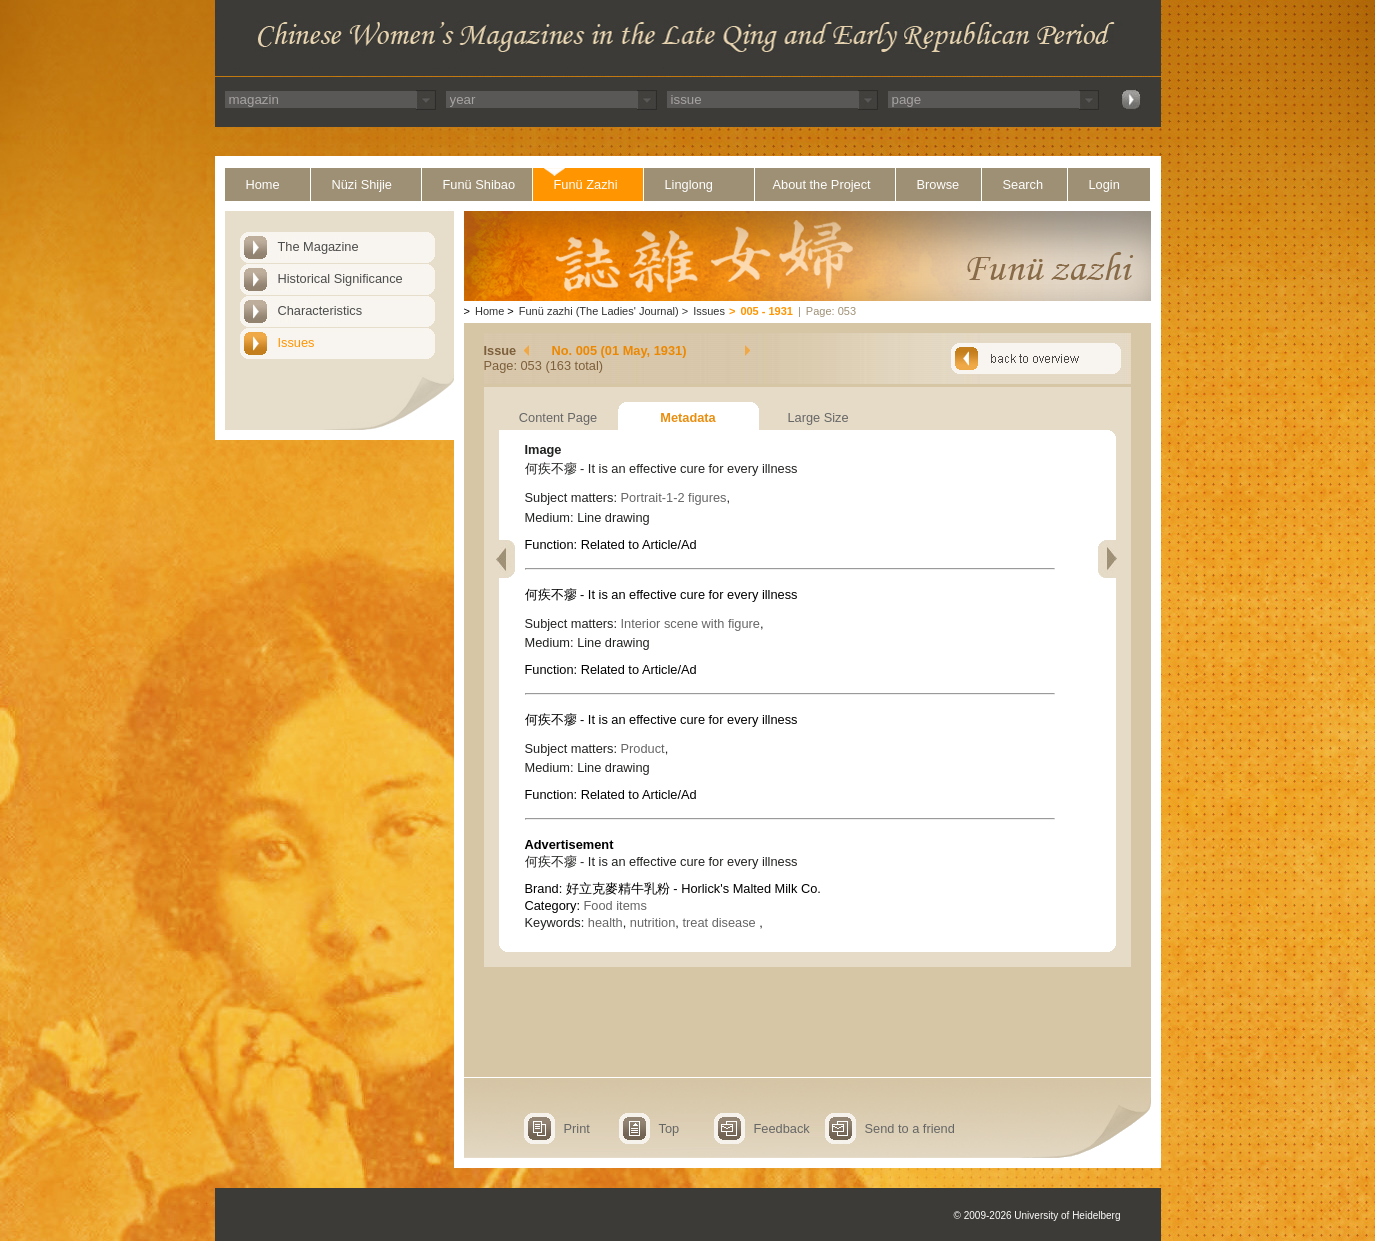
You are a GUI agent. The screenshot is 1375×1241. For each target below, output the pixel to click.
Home (263, 184)
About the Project (822, 184)
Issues (296, 342)
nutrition (653, 922)
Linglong (689, 184)
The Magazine (318, 246)
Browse (938, 184)
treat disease (720, 922)
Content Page (558, 417)
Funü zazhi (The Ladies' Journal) (599, 311)
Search (1023, 184)
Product (643, 748)
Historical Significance (340, 278)
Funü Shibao (479, 184)
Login (1104, 184)
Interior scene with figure (690, 623)
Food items (615, 905)
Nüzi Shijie (362, 184)
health (605, 922)
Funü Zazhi (586, 184)
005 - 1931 (766, 311)
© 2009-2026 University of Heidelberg (1037, 1215)
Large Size (817, 417)
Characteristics (320, 310)
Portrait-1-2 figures (674, 497)
